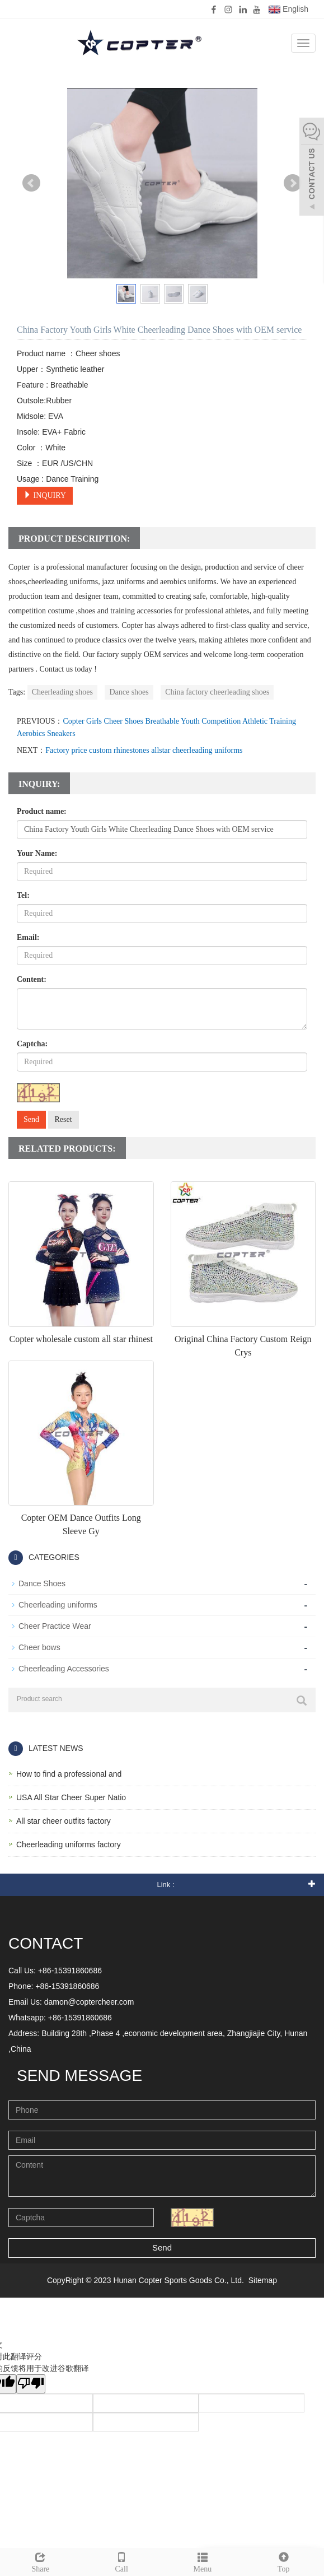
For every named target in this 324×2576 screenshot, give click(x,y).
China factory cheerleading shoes (217, 692)
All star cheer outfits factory (63, 1820)
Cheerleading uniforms (57, 1604)
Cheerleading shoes (62, 692)
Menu (202, 2561)
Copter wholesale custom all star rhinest (81, 1339)
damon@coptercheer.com (89, 2001)
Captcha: (32, 1044)
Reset (63, 1119)
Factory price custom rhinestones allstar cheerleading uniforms (143, 750)
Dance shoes (128, 692)
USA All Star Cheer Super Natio (71, 1797)
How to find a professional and (68, 1773)
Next (293, 183)
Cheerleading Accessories (63, 1668)
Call (121, 2561)
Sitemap (262, 2280)
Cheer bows (39, 1647)
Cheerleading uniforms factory (68, 1844)
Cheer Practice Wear (54, 1626)
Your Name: (37, 853)
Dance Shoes (41, 1583)
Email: (28, 937)
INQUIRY (45, 495)
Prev (31, 183)
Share (40, 2561)
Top (283, 2561)
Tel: (23, 895)
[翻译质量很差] (30, 2383)
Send (31, 1119)
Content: (31, 979)
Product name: (42, 811)
